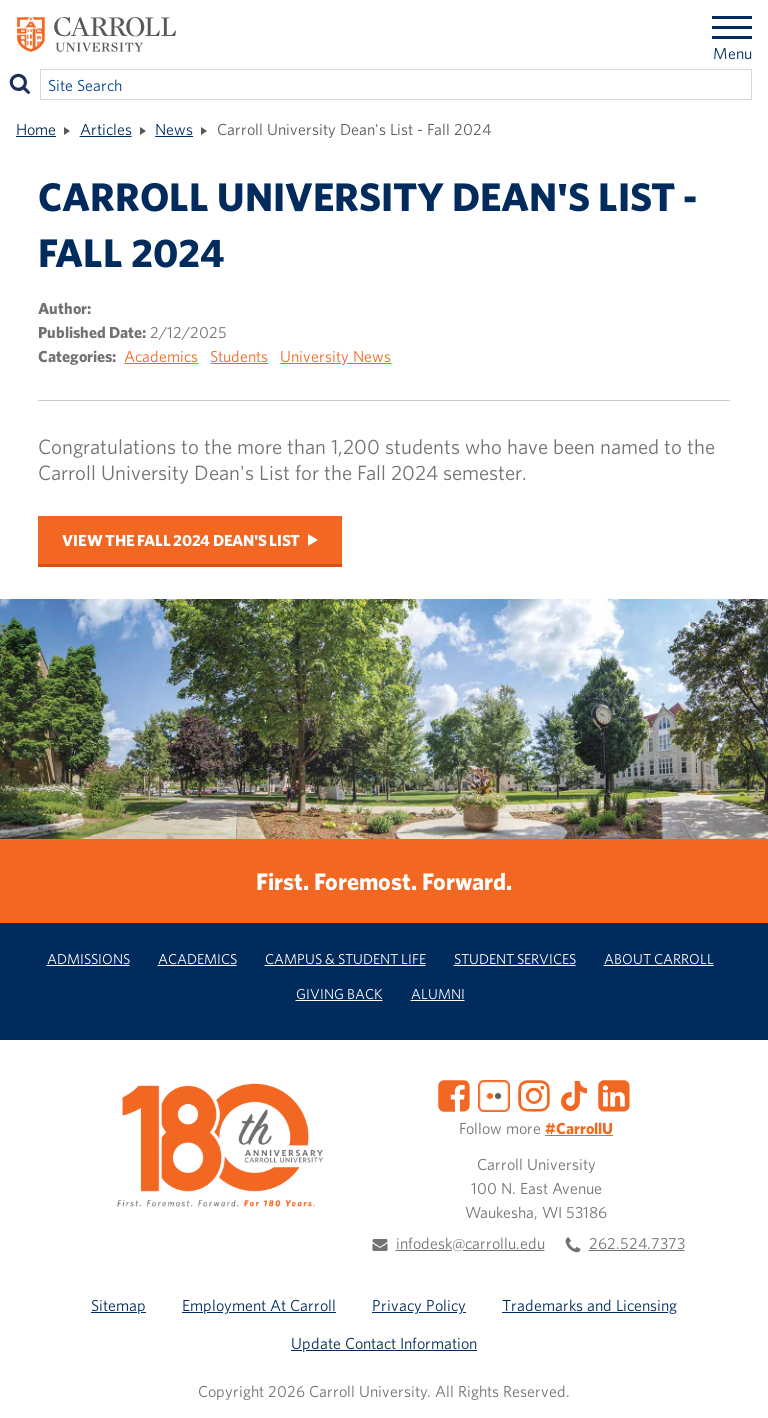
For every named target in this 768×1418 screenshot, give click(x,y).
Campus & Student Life (345, 958)
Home (36, 129)
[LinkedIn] (614, 1093)
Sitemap (118, 1305)
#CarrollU (579, 1128)
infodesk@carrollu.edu (470, 1243)
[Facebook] (454, 1093)
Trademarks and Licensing (589, 1305)
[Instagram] (534, 1093)
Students (239, 356)
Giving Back (339, 993)
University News (335, 356)
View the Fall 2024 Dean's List (181, 540)
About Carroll (659, 958)
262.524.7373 (637, 1243)
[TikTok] (574, 1093)
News (174, 129)
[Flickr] (494, 1093)
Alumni (438, 993)
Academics (161, 356)
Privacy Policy (419, 1305)
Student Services (515, 958)
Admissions (88, 958)
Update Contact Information (384, 1343)
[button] (731, 1381)
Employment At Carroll (259, 1305)
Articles (106, 129)
